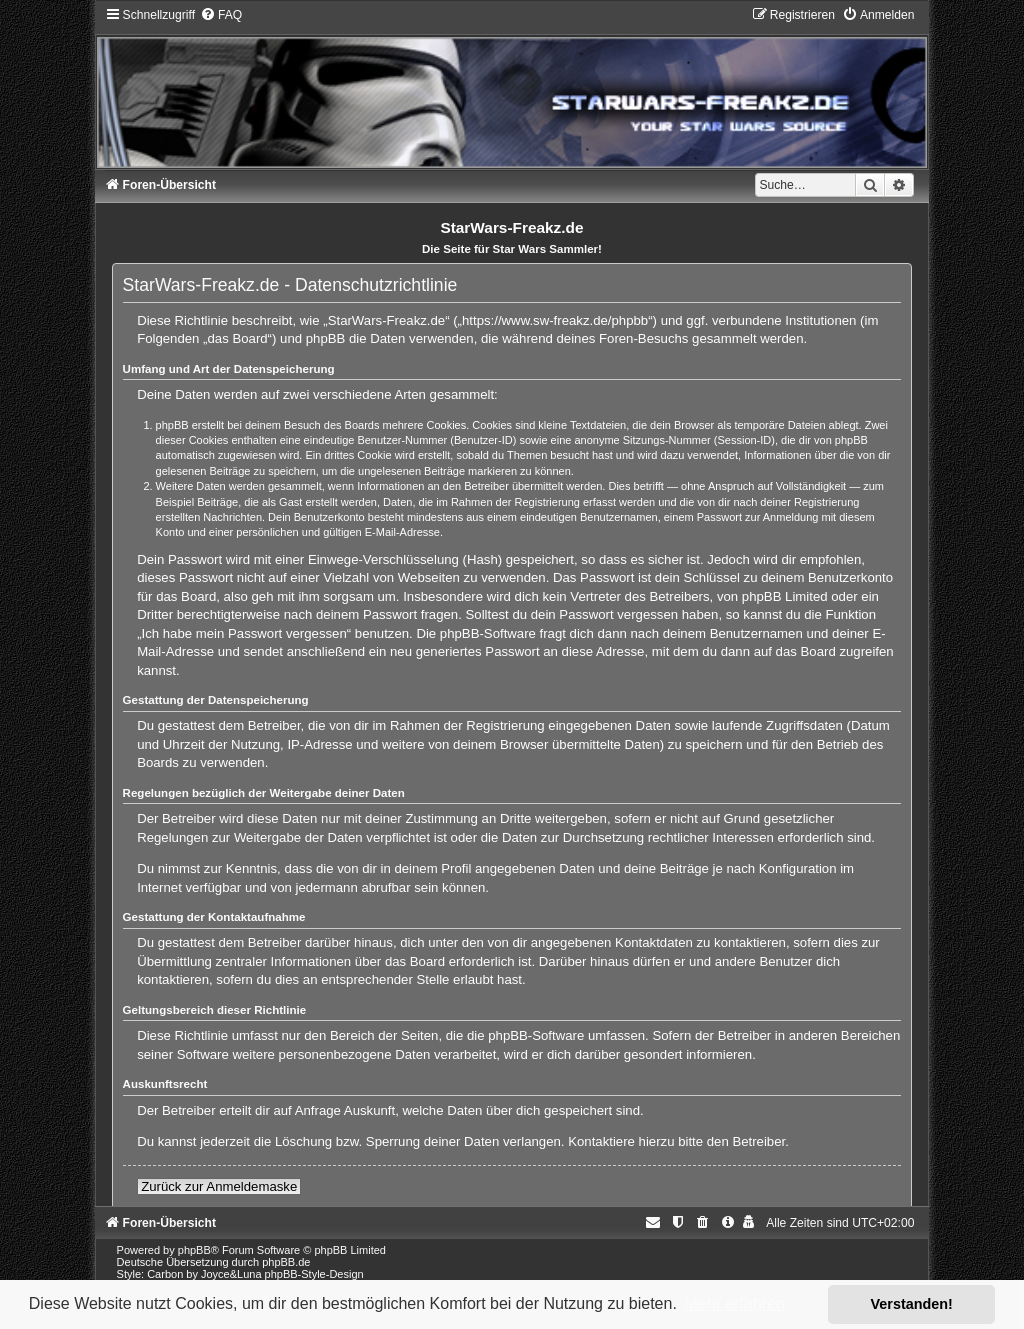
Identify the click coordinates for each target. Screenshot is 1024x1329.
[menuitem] (221, 15)
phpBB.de (286, 1262)
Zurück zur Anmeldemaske (219, 1186)
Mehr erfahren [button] (734, 1303)
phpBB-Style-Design (314, 1274)
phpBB (194, 1250)
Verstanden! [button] (912, 1304)
